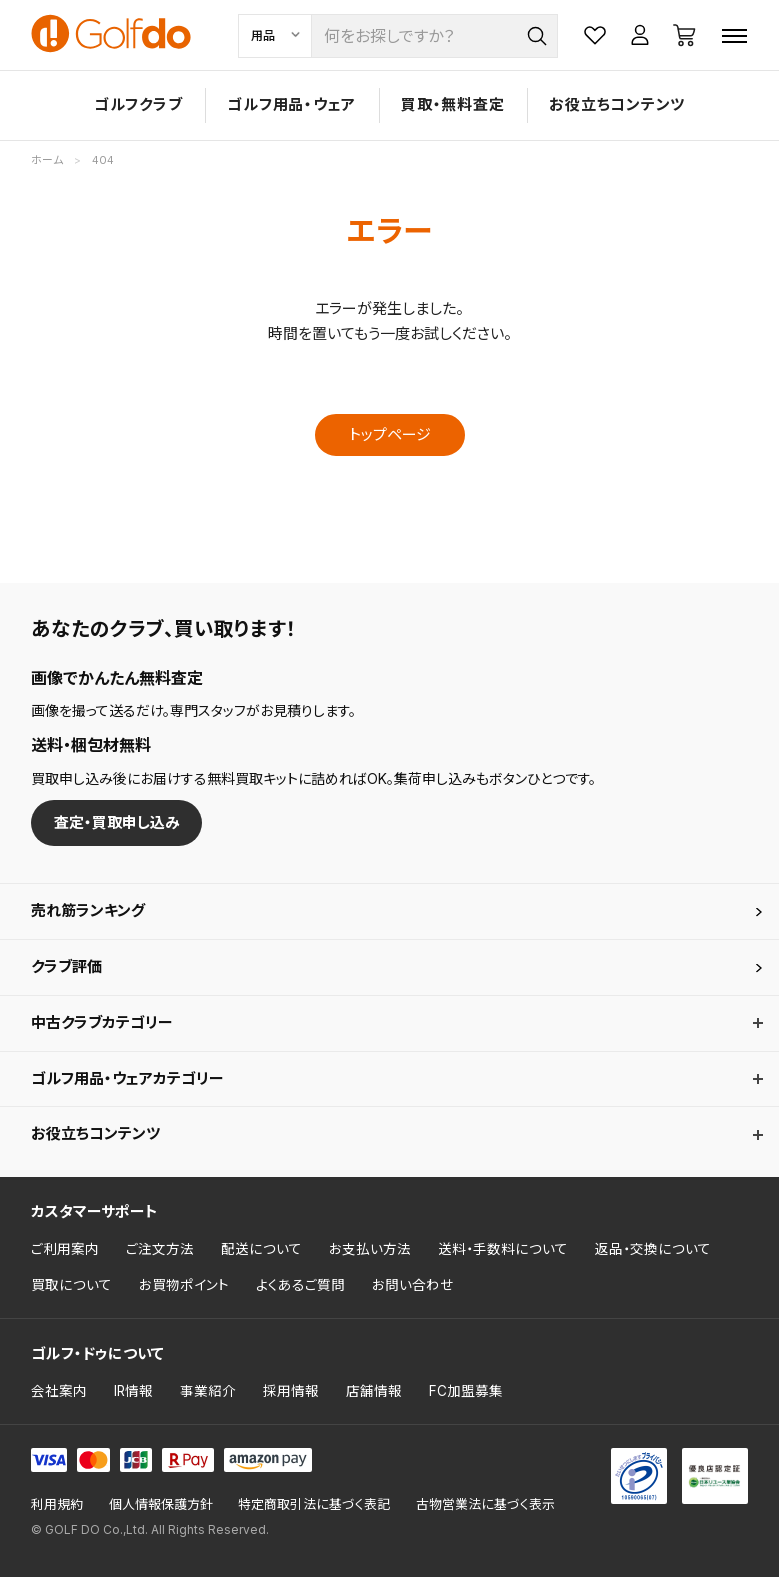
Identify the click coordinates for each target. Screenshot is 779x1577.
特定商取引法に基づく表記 (314, 1504)
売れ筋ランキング (88, 910)
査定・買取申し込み (117, 822)
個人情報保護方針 (161, 1504)
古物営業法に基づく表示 (485, 1504)
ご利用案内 (65, 1249)
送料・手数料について (503, 1249)
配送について (261, 1249)
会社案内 (59, 1391)
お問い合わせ (413, 1285)
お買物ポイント (184, 1285)
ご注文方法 (160, 1249)
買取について (71, 1285)
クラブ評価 (66, 966)
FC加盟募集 (466, 1391)
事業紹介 (208, 1391)
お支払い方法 (370, 1249)
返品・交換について (653, 1249)
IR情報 (133, 1391)
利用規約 (57, 1504)
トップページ (390, 434)
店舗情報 (374, 1391)
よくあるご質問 (300, 1285)
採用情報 (291, 1391)
